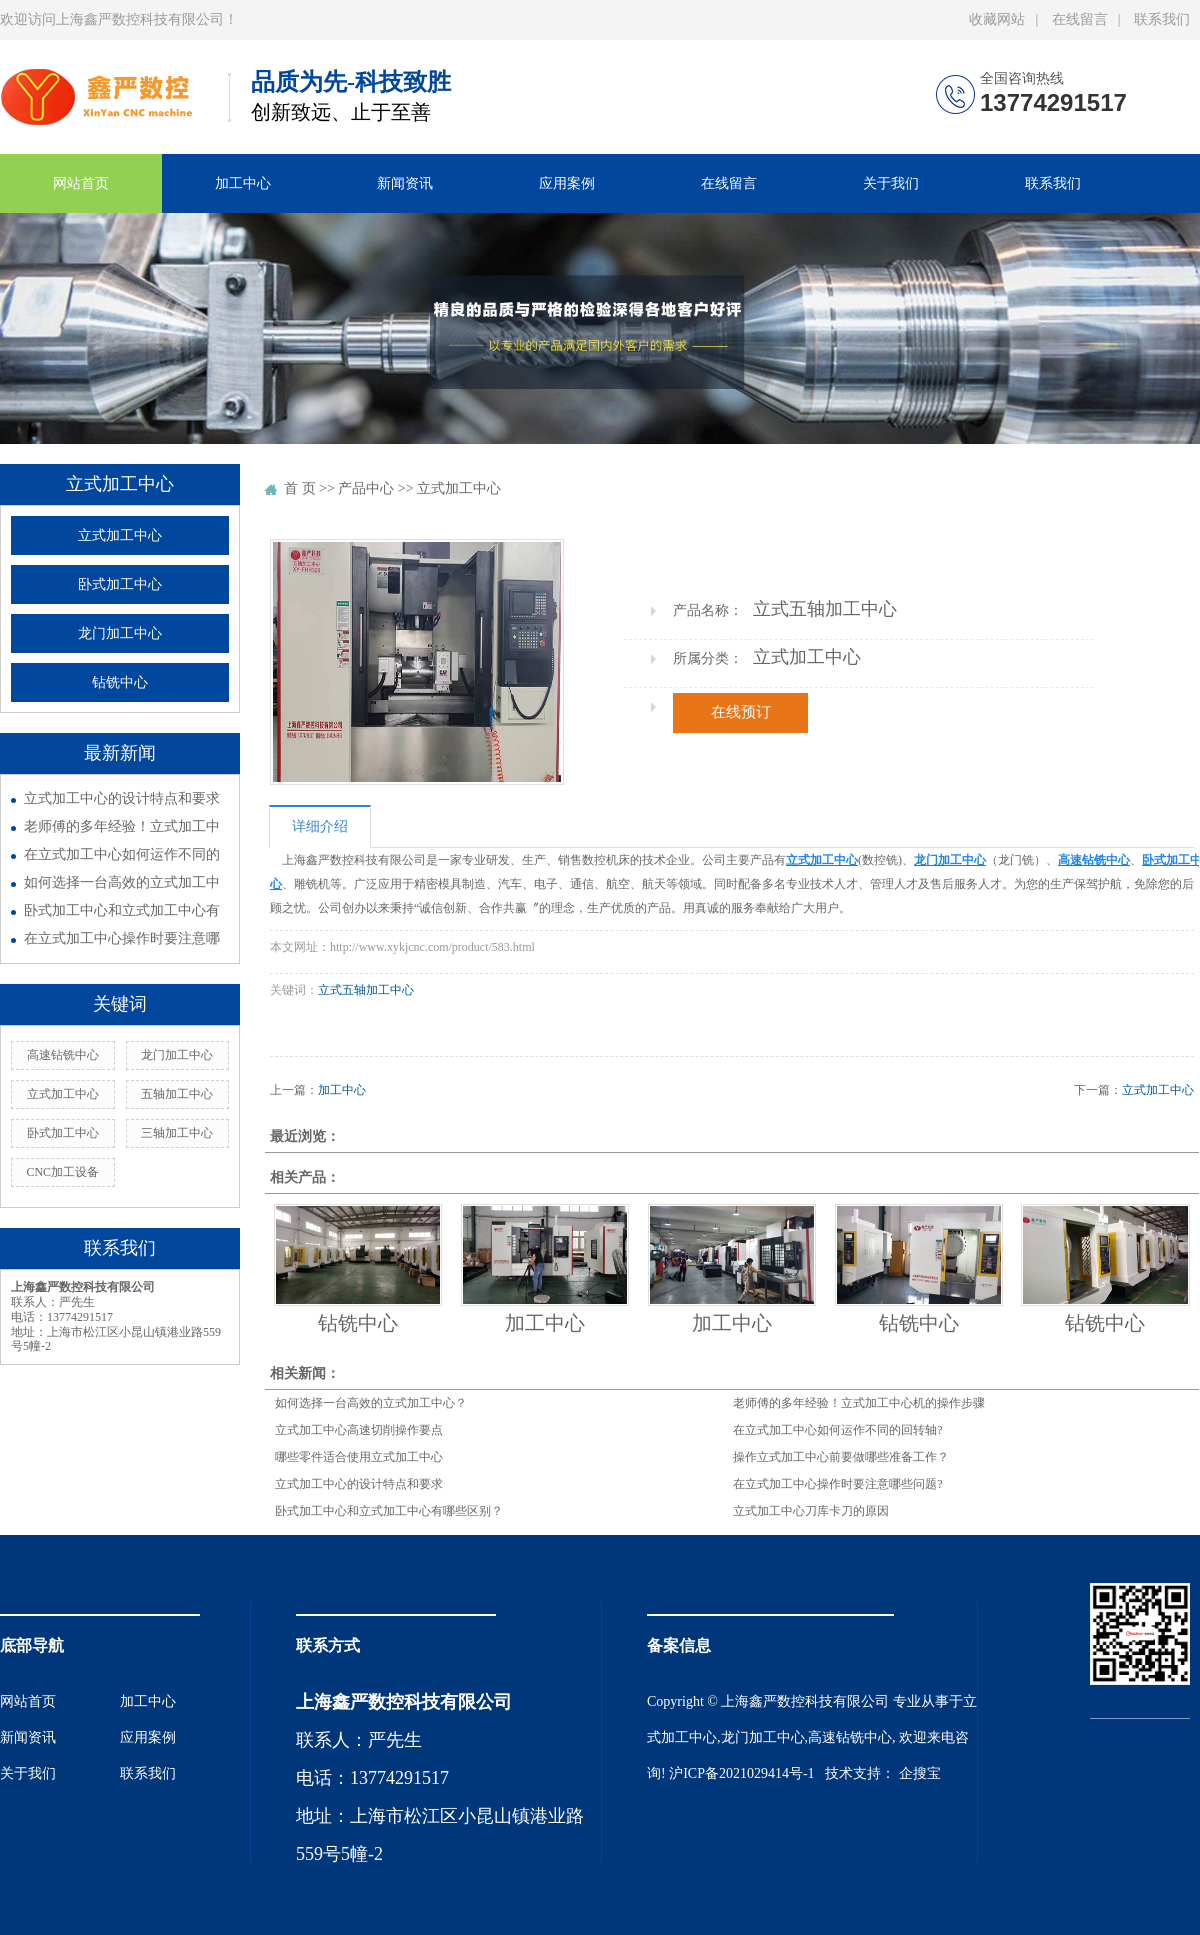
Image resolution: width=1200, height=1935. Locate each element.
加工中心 (243, 183)
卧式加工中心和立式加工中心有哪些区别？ (389, 1511)
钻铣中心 (120, 682)
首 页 (300, 488)
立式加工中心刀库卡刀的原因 (811, 1511)
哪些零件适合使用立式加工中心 (359, 1457)
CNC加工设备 (62, 1172)
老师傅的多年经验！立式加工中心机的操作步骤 (859, 1403)
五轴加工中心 (177, 1094)
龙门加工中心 (120, 633)
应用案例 (567, 183)
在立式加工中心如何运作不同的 (122, 854)
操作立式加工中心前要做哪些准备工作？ (841, 1457)
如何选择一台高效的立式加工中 (122, 882)
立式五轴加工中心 (366, 990)
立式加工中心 (120, 535)
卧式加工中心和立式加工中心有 (122, 910)
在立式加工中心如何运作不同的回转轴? (837, 1430)
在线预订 (741, 712)
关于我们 (891, 183)
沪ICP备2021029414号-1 (741, 1773)
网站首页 (81, 183)
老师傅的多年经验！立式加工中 (122, 826)
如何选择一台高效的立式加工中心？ (371, 1403)
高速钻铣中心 (63, 1055)
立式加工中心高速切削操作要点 (359, 1430)
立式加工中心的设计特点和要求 (122, 798)
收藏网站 (997, 19)
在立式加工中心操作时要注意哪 (122, 938)
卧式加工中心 (120, 584)
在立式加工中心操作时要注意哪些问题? (837, 1484)
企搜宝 (920, 1773)
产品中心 (366, 488)
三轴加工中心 (177, 1133)
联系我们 (1162, 19)
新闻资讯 (405, 183)
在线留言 (1080, 19)
